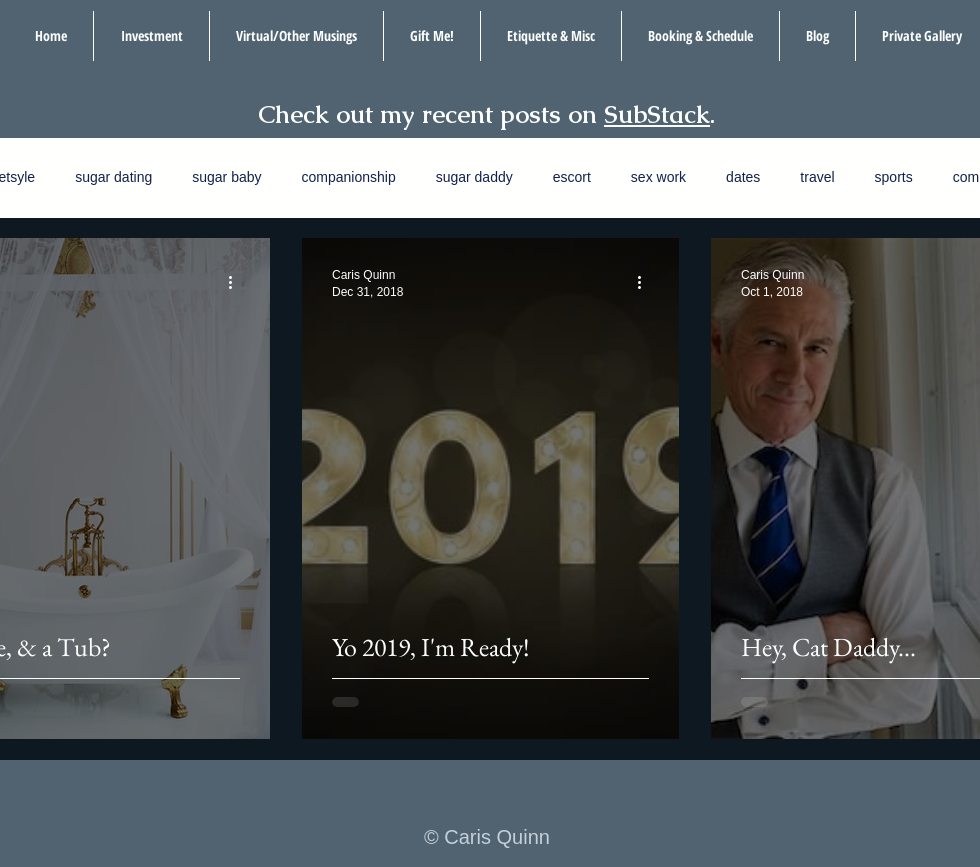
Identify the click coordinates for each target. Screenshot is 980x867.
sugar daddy (474, 177)
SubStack (657, 114)
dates (743, 177)
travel (817, 177)
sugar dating (113, 177)
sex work (658, 177)
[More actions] (237, 282)
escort (572, 177)
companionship (349, 177)
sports (894, 177)
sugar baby (226, 177)
